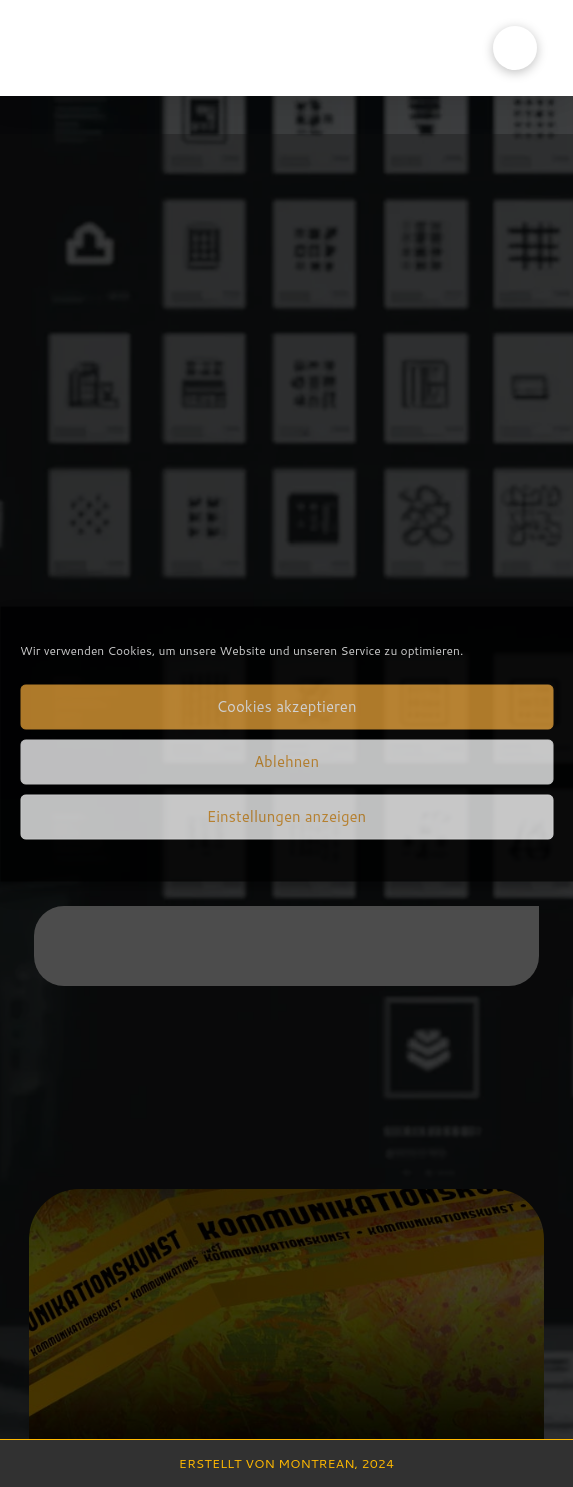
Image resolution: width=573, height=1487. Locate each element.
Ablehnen (286, 761)
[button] (515, 48)
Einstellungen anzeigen (286, 816)
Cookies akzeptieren (286, 706)
